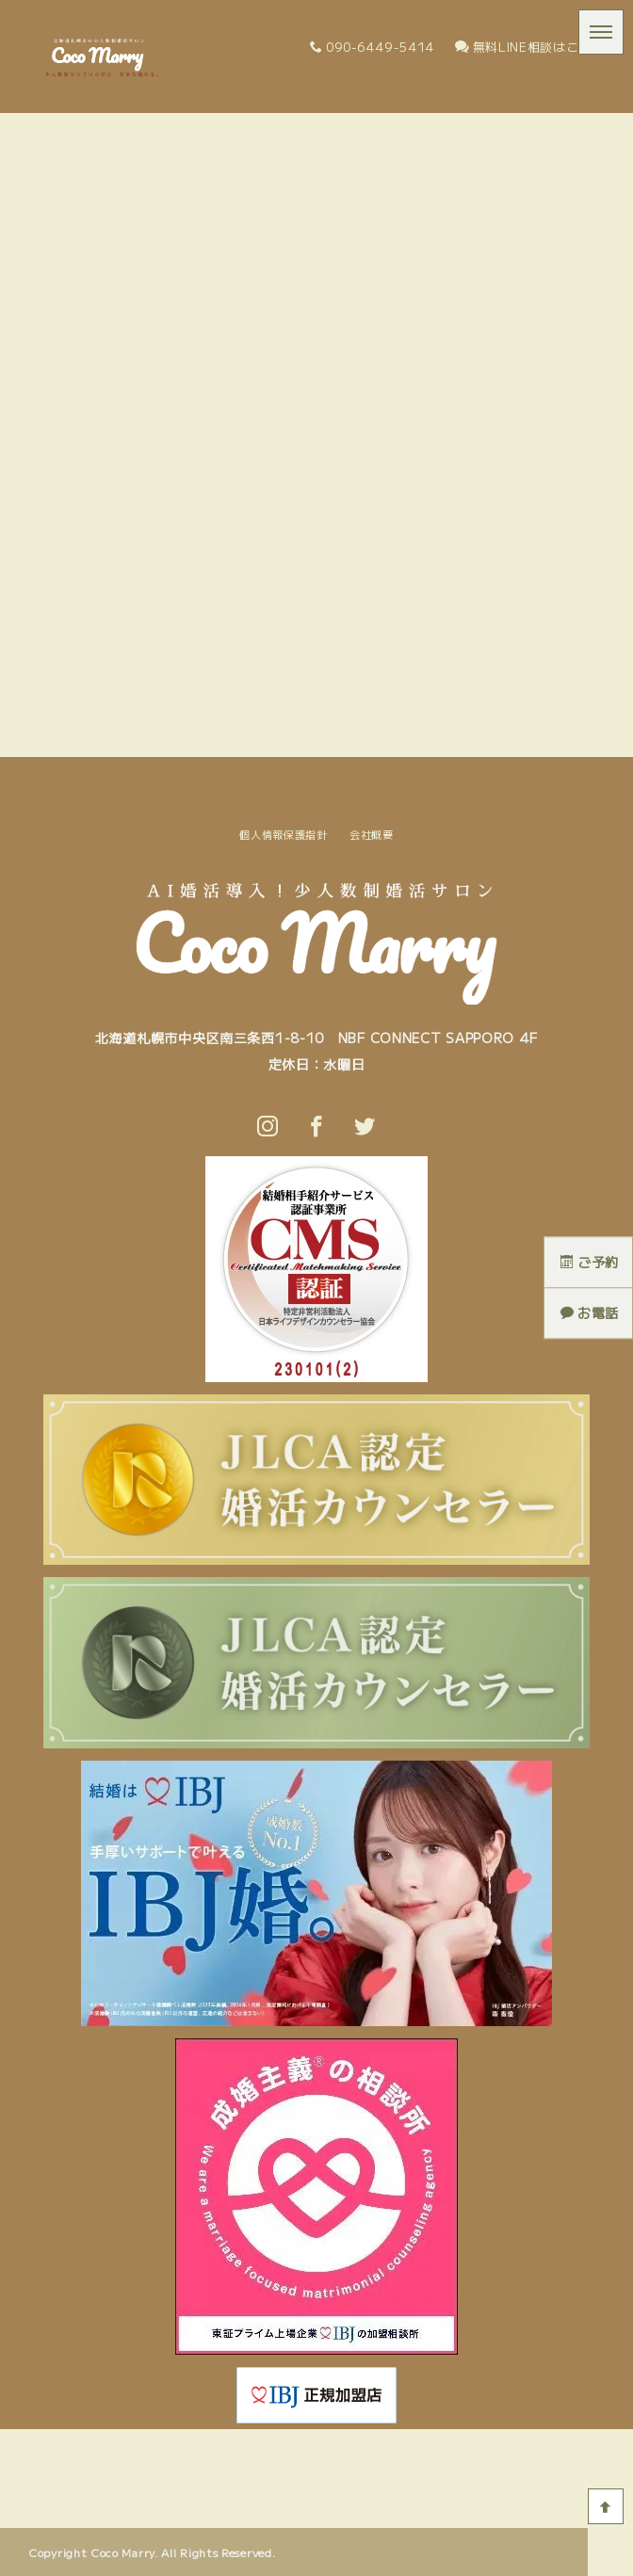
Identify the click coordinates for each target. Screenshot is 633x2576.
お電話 (589, 1313)
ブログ (446, 2449)
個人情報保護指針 (283, 834)
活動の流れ (228, 2449)
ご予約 (589, 1261)
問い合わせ (513, 2449)
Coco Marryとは (135, 2449)
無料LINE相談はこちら (530, 47)
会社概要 (371, 834)
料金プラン (382, 2449)
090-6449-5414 (372, 47)
